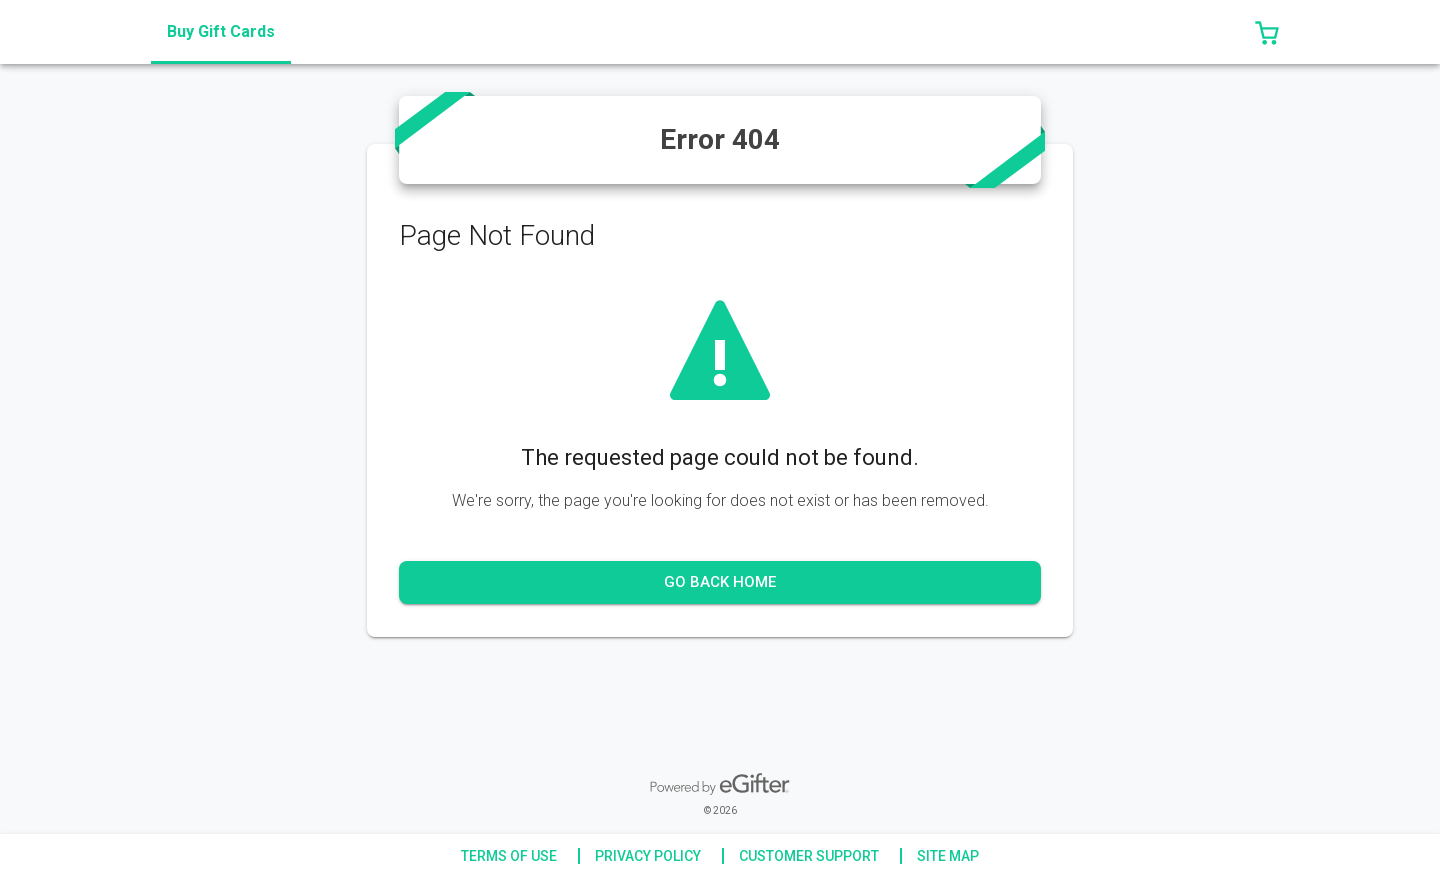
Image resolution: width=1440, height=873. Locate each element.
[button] (1267, 32)
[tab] (221, 32)
